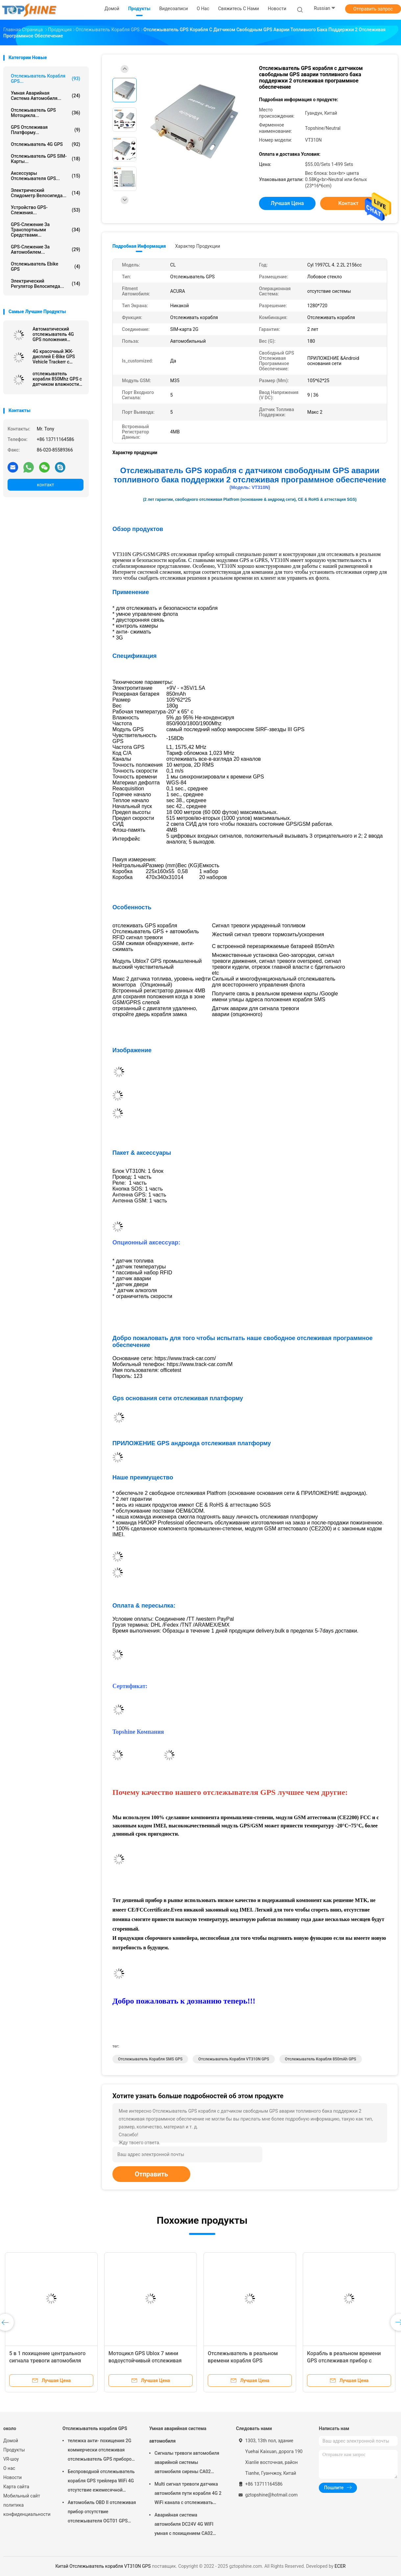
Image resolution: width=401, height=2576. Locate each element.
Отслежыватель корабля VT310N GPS (233, 2059)
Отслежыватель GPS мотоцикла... (45, 112)
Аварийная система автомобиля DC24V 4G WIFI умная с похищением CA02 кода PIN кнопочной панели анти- (184, 2525)
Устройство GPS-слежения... (45, 210)
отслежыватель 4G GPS (45, 144)
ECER (340, 2566)
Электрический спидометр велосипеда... (45, 193)
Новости (12, 2477)
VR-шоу (11, 2459)
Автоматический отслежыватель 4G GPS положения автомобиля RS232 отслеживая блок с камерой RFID (53, 334)
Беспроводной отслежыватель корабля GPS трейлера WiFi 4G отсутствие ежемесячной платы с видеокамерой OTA (101, 2482)
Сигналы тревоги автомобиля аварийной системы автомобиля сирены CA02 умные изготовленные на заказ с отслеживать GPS (186, 2463)
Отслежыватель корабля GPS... (45, 78)
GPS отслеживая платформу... (45, 130)
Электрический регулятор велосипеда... (45, 283)
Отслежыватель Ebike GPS (45, 266)
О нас (9, 2468)
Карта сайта (16, 2486)
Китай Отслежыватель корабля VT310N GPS (103, 2566)
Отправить (151, 2174)
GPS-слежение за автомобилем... (45, 249)
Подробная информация (139, 246)
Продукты (14, 2449)
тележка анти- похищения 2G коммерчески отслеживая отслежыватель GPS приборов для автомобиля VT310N (101, 2451)
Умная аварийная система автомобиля (177, 2435)
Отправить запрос (373, 9)
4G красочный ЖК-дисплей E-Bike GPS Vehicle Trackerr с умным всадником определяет (54, 356)
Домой (10, 2440)
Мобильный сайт (21, 2495)
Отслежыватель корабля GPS (94, 2428)
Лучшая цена (287, 203)
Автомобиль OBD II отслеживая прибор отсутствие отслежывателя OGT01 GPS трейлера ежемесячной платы (102, 2512)
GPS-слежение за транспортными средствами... (45, 230)
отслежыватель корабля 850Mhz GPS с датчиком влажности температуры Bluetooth (58, 379)
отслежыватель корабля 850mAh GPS (320, 2059)
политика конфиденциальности (26, 2509)
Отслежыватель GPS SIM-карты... (45, 158)
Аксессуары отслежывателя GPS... (45, 176)
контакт (45, 484)
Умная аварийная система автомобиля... (45, 95)
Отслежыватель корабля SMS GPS (150, 2059)
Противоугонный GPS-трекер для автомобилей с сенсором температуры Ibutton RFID (149, 2360)
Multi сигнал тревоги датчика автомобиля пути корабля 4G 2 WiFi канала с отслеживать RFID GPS (188, 2494)
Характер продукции (197, 246)
